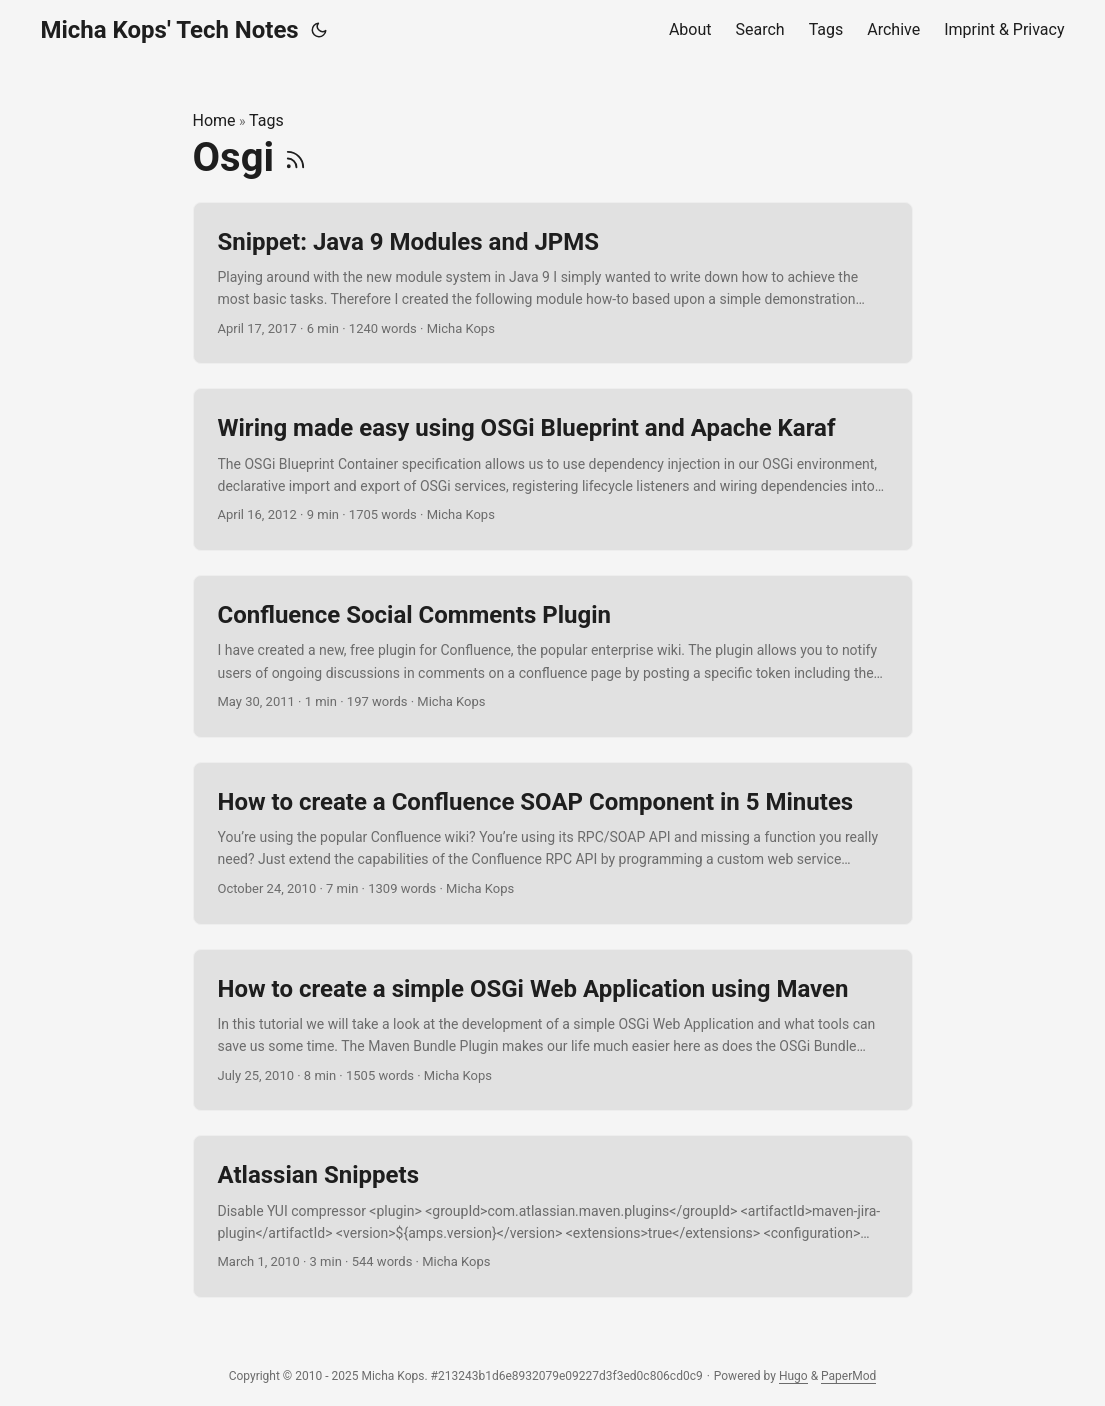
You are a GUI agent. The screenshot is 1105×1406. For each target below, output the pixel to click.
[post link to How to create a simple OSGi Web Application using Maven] (553, 1030)
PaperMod (848, 1376)
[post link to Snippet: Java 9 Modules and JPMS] (553, 283)
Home (214, 120)
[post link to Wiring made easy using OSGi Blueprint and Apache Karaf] (553, 469)
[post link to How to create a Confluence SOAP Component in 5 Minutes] (553, 843)
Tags (266, 120)
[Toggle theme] (319, 30)
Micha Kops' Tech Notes (170, 30)
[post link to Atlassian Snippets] (553, 1216)
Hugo (793, 1376)
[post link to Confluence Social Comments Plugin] (553, 656)
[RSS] (295, 157)
